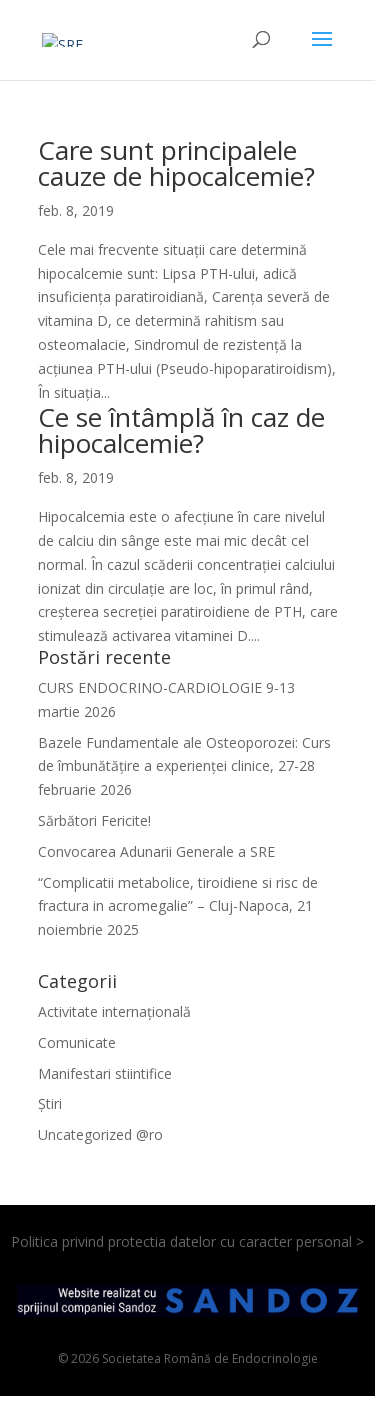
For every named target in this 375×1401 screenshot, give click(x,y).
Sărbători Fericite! (94, 820)
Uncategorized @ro (100, 1134)
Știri (50, 1103)
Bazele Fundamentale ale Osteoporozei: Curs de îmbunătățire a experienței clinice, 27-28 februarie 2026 (184, 766)
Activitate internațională (114, 1011)
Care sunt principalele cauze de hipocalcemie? (176, 163)
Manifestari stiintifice (105, 1073)
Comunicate (77, 1042)
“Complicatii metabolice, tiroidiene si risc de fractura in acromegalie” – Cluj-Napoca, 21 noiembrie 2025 (178, 906)
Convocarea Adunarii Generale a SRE (156, 851)
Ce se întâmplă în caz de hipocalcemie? (181, 430)
